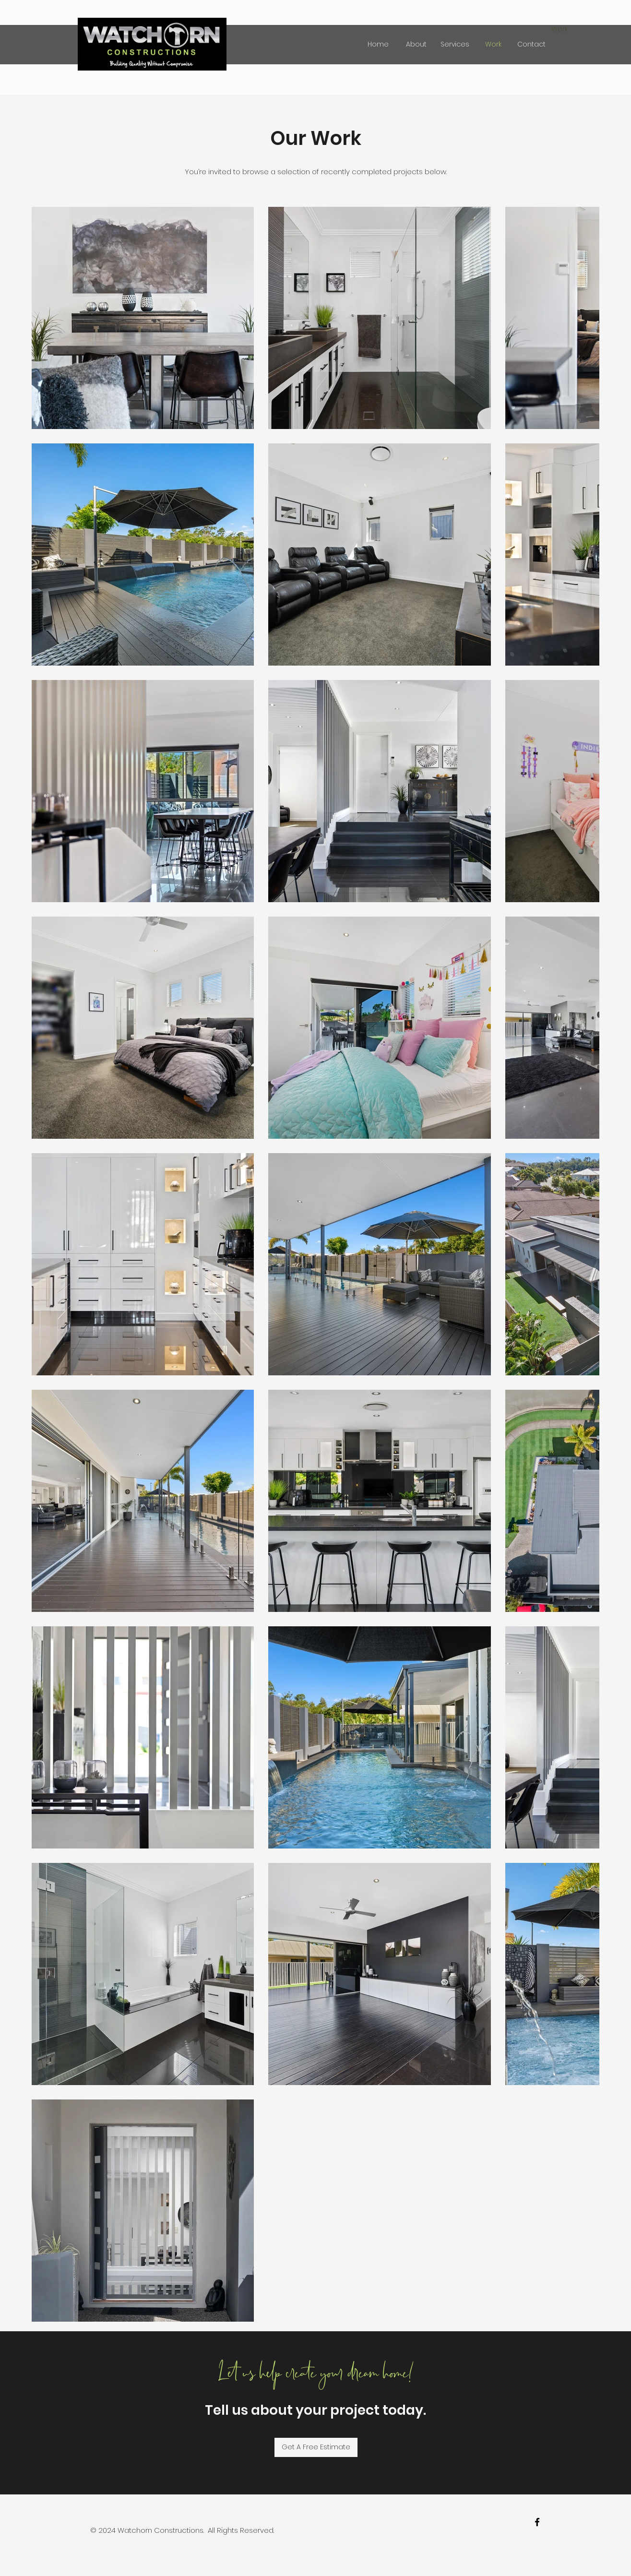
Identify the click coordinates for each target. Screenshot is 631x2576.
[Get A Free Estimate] (315, 2447)
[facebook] (537, 2522)
